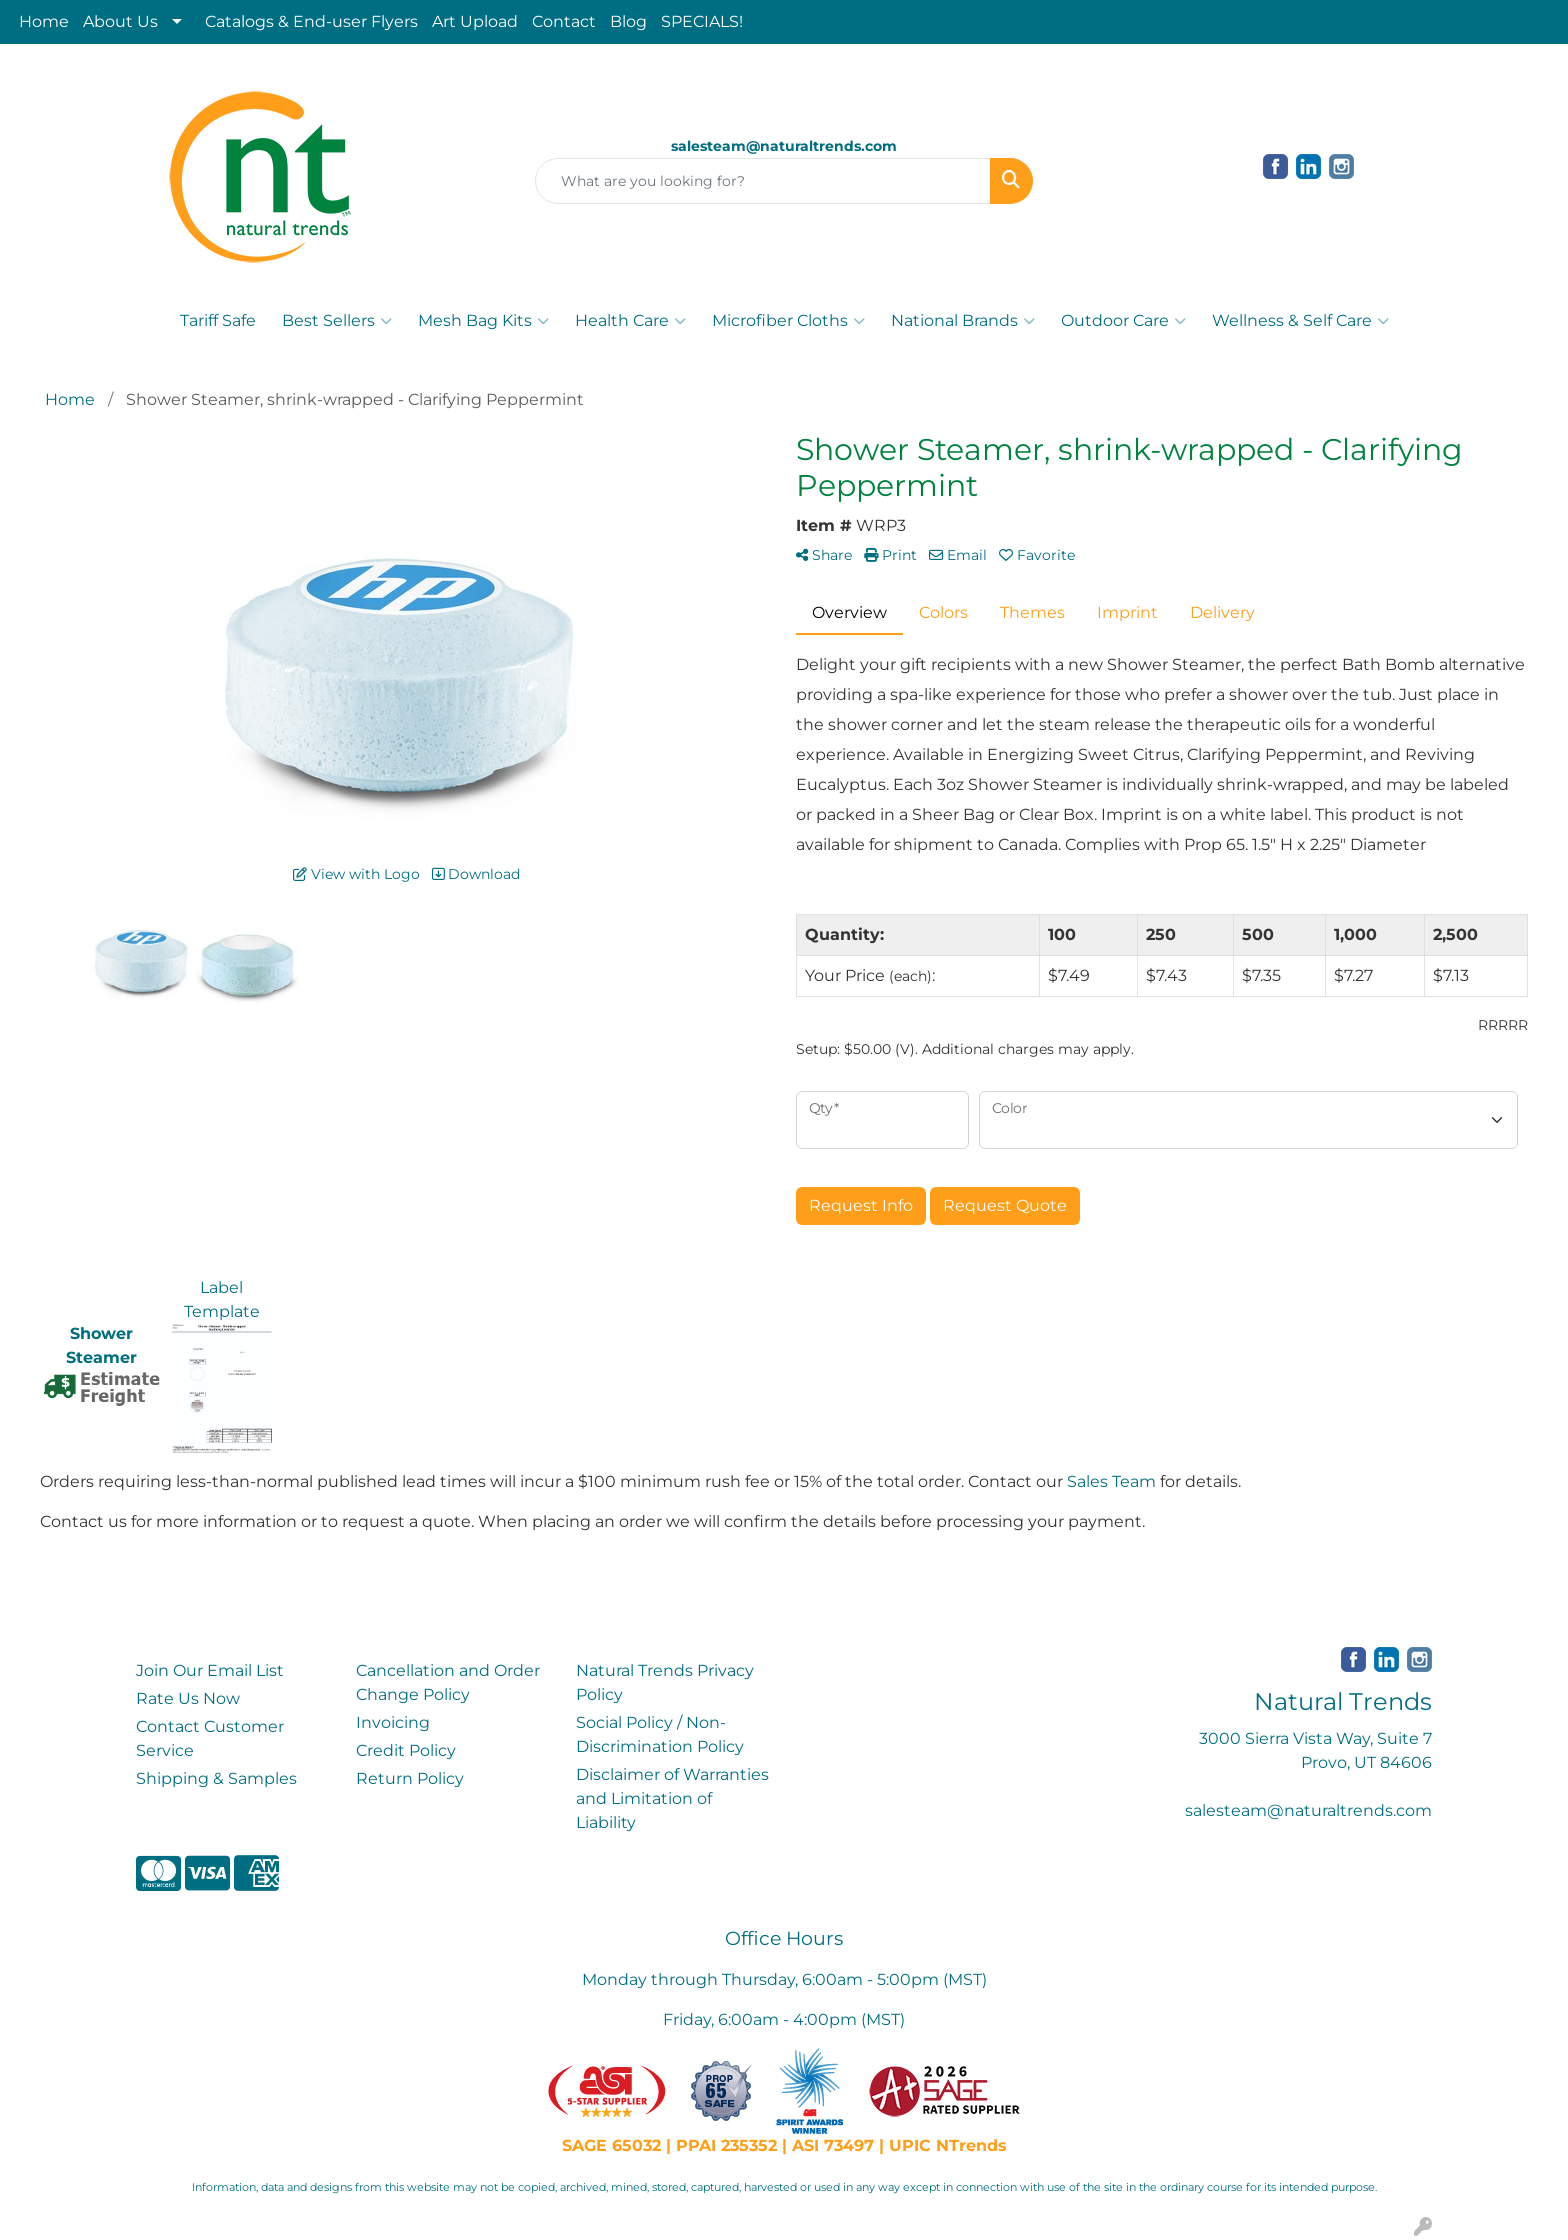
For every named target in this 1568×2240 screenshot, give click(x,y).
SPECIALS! (702, 21)
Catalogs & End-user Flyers (311, 21)
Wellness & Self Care (1300, 321)
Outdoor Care (1123, 321)
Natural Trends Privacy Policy (665, 1682)
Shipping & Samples (216, 1778)
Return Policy (410, 1778)
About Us (120, 21)
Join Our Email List (210, 1670)
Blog (628, 21)
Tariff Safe (218, 320)
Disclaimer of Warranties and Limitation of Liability (672, 1798)
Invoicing (393, 1722)
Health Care (630, 321)
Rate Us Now (188, 1698)
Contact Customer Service (210, 1738)
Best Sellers (337, 321)
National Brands (963, 321)
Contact (564, 21)
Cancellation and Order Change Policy (448, 1682)
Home (44, 21)
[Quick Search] (763, 181)
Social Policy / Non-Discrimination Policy (660, 1734)
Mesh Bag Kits (483, 321)
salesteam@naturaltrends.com (1308, 1810)
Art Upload (475, 21)
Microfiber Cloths (788, 321)
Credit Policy (406, 1750)
